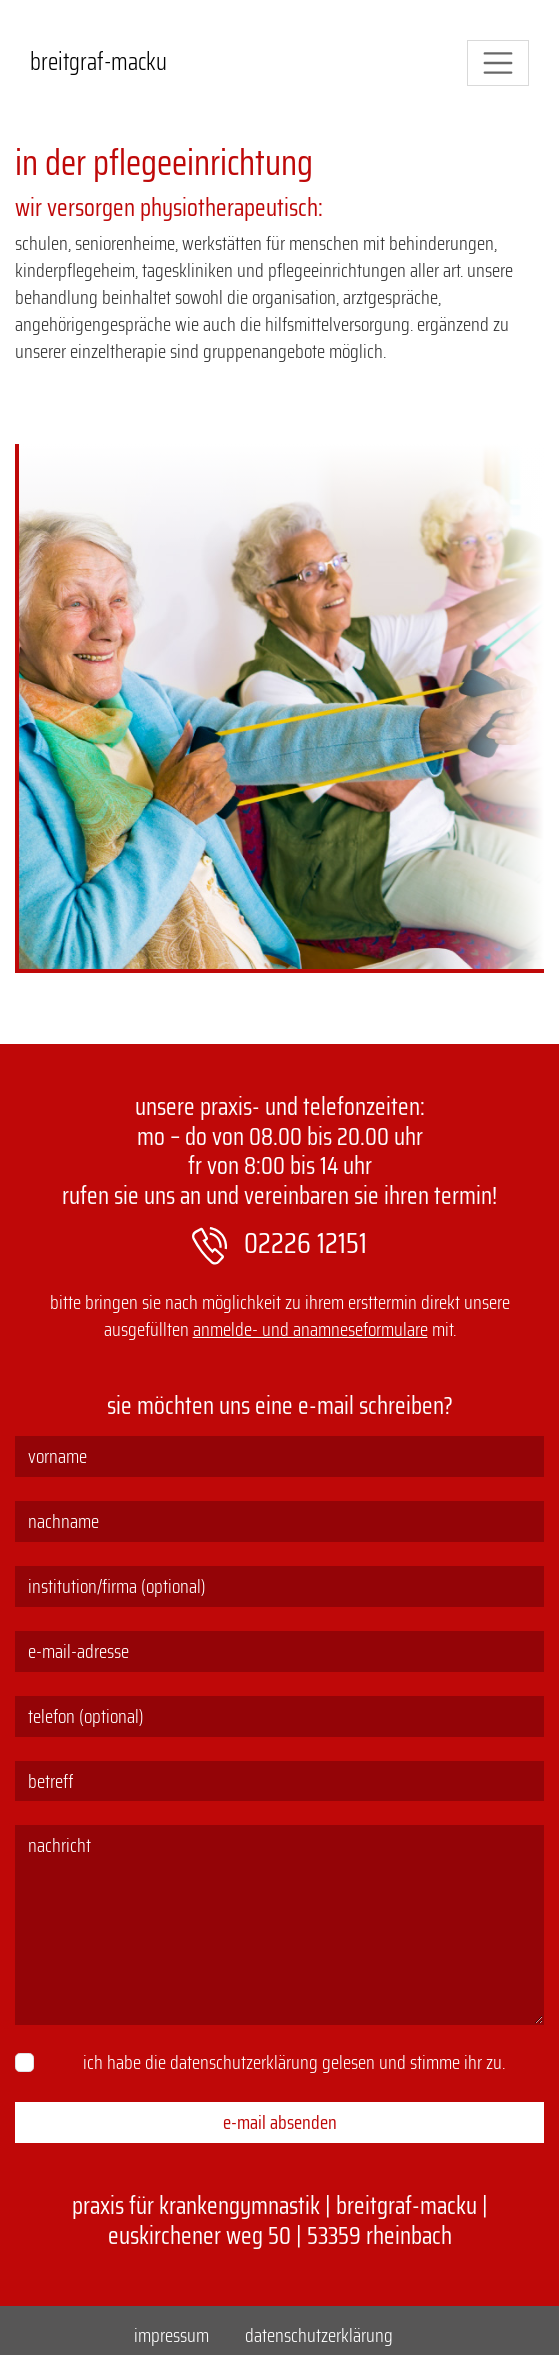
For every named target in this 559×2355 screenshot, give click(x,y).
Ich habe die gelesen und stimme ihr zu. (294, 2062)
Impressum (171, 2335)
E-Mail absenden (280, 2122)
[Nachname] (279, 1521)
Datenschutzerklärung (244, 2062)
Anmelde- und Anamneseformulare (310, 1329)
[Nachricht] (279, 1925)
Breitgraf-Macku (98, 62)
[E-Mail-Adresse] (279, 1651)
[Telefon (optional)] (279, 1716)
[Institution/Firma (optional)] (279, 1586)
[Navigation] (498, 63)
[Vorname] (279, 1456)
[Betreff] (279, 1781)
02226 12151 (280, 1243)
